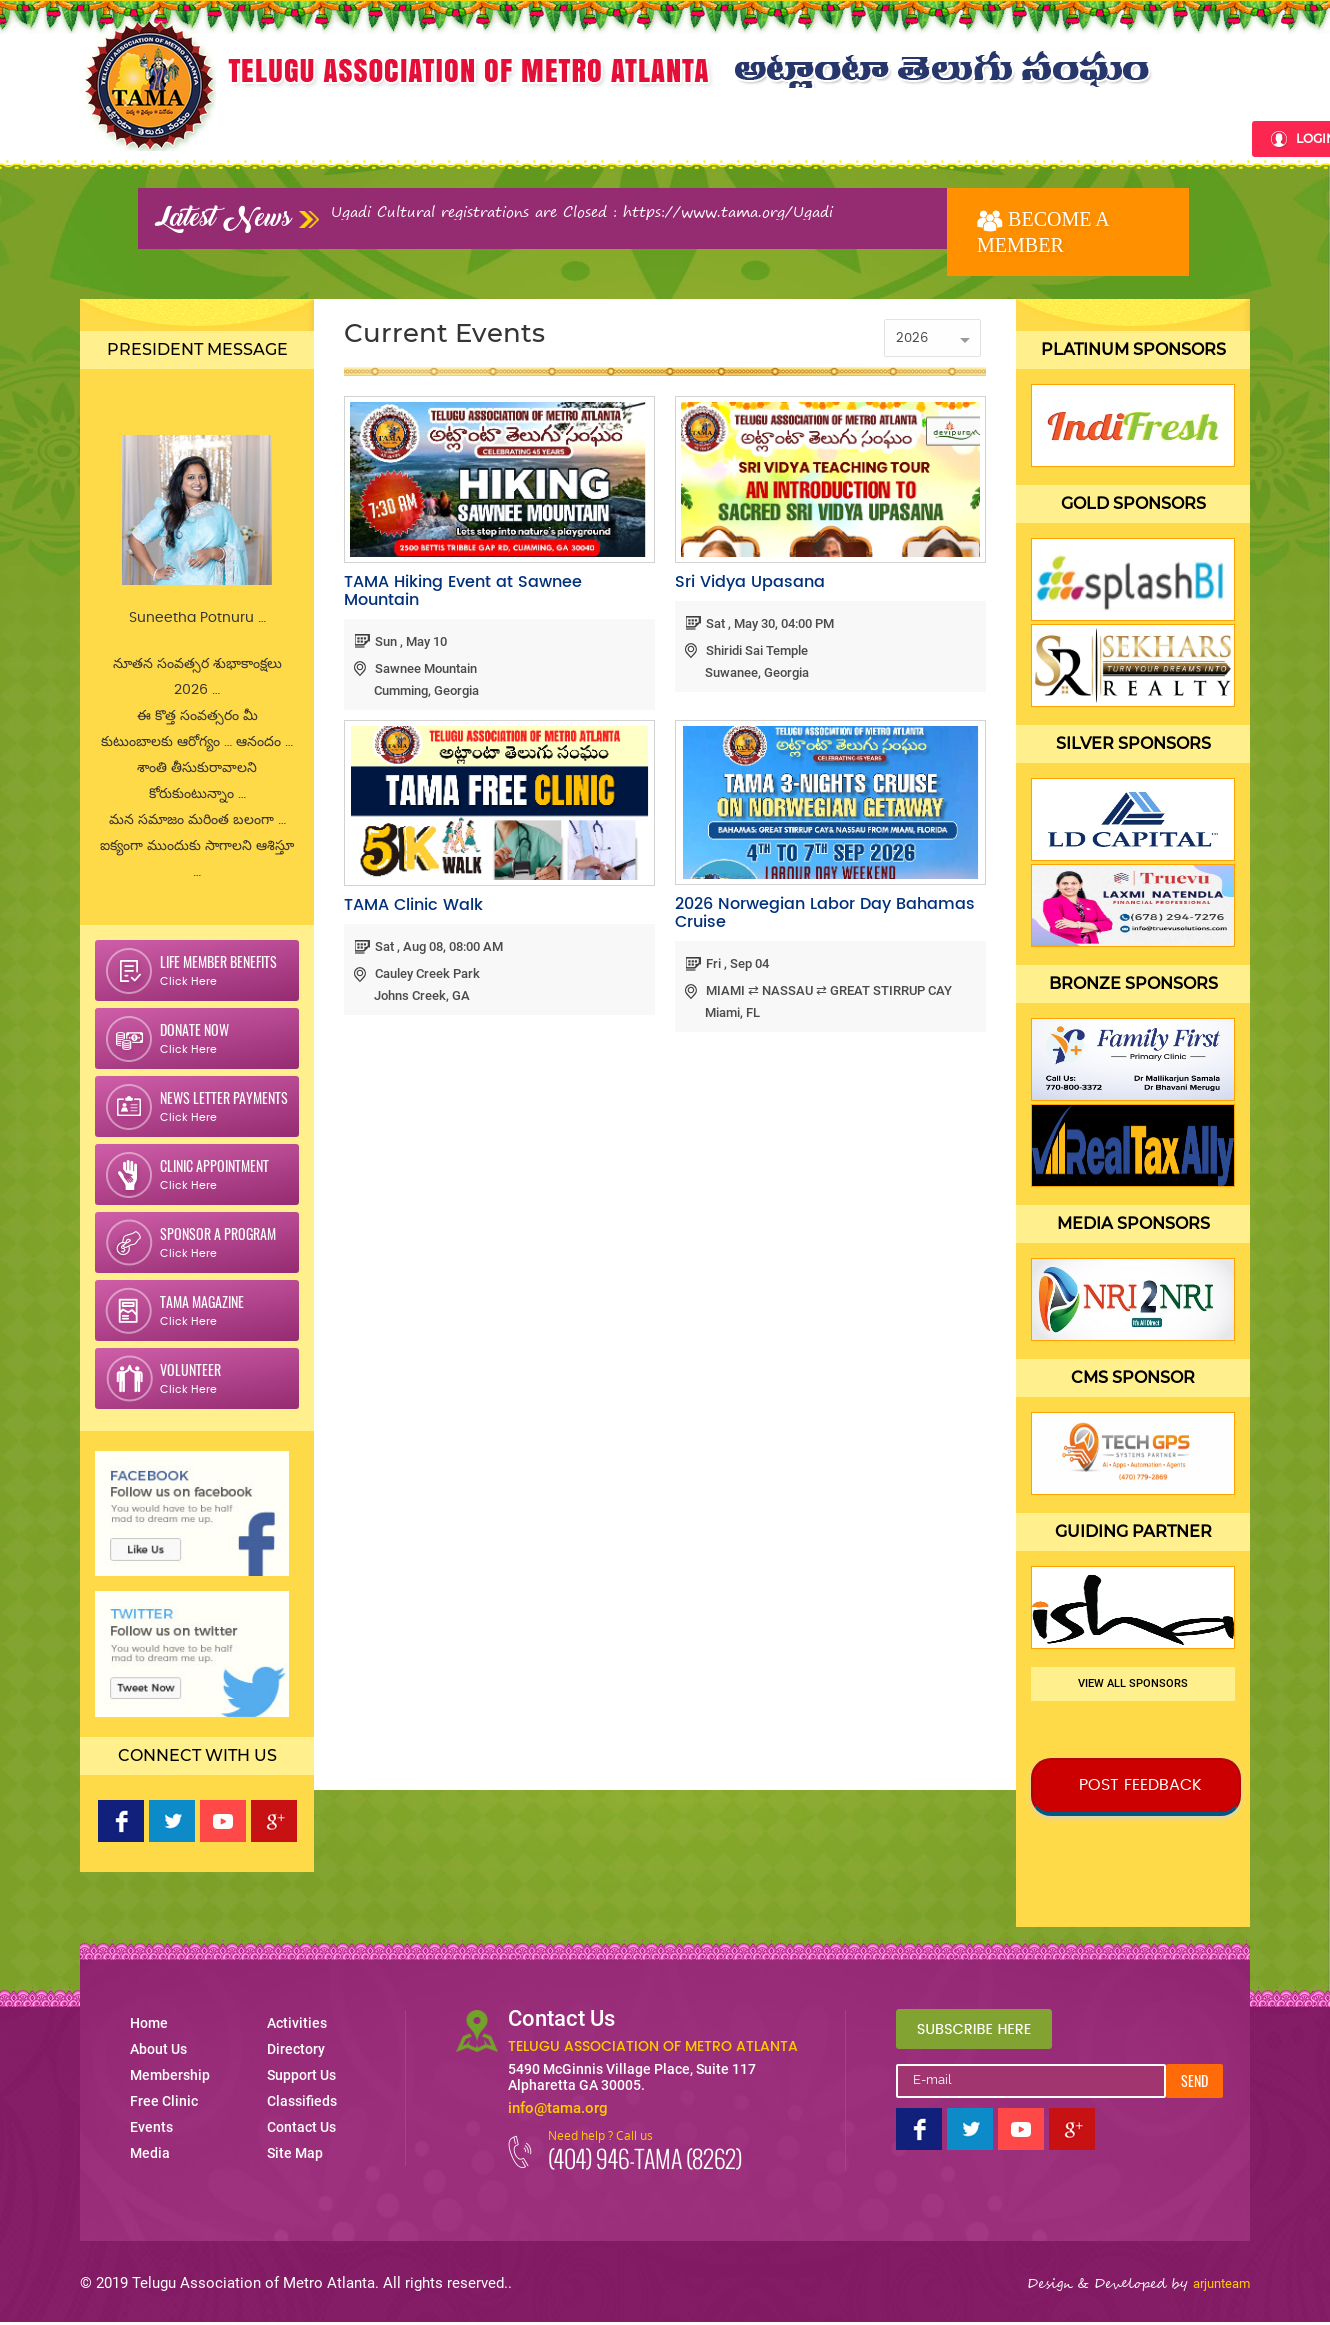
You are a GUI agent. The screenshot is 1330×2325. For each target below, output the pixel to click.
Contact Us (1198, 137)
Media (716, 137)
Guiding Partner (1133, 1531)
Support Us (990, 137)
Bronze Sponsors (1133, 983)
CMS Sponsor (1133, 1377)
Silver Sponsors (1133, 743)
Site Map (295, 2153)
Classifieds (1094, 137)
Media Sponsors (1133, 1223)
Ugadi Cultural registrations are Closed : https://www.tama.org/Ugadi (582, 212)
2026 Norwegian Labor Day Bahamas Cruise (825, 913)
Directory (890, 137)
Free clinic (558, 137)
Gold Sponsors (1133, 503)
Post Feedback (1140, 1785)
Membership (452, 137)
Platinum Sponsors (1133, 349)
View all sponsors (1133, 1683)
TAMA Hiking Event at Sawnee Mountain (463, 591)
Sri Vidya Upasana (750, 582)
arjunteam (1221, 2283)
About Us (353, 137)
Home (297, 138)
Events (646, 137)
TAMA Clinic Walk (413, 905)
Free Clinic (164, 2101)
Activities (795, 137)
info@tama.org (558, 2108)
